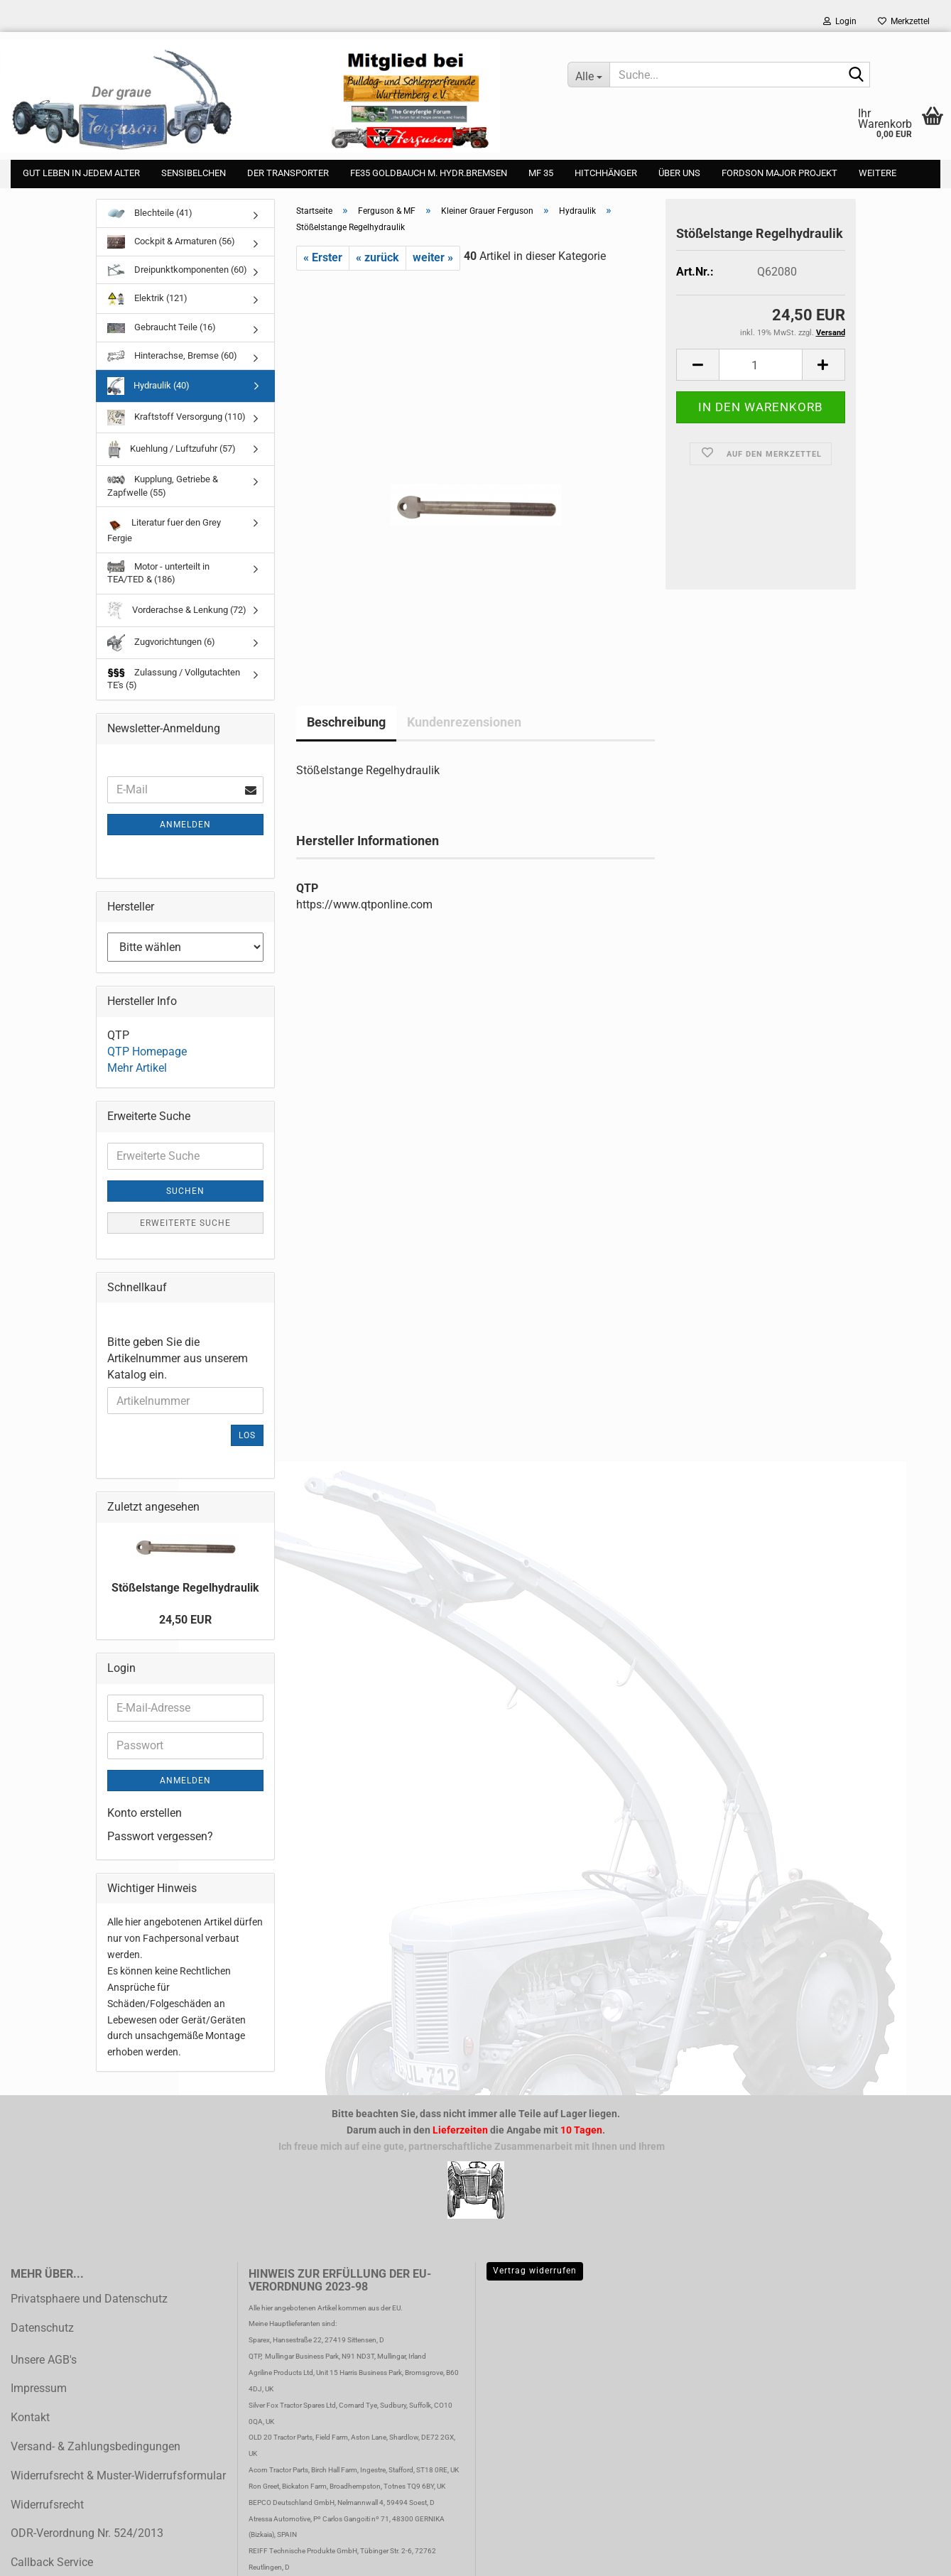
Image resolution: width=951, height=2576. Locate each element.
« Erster (322, 257)
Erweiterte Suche (185, 1223)
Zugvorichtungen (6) (161, 642)
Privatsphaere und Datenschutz (89, 2298)
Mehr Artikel (137, 1068)
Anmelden (185, 825)
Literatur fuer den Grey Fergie (164, 528)
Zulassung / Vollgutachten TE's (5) (173, 679)
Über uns (679, 173)
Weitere (877, 173)
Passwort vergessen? (160, 1836)
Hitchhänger (606, 173)
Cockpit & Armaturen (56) (171, 242)
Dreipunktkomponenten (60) (177, 269)
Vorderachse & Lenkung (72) (176, 610)
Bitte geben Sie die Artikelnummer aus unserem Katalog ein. (177, 1358)
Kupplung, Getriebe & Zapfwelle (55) (162, 486)
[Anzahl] (760, 365)
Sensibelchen (193, 173)
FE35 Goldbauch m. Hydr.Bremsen (428, 173)
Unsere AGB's (44, 2359)
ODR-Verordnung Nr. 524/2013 (87, 2533)
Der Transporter (288, 173)
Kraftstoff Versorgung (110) (176, 417)
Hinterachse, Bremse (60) (172, 356)
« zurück (377, 257)
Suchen (185, 1191)
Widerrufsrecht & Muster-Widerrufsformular (118, 2475)
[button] (697, 365)
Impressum (39, 2388)
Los (247, 1435)
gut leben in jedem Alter (81, 173)
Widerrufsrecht (47, 2504)
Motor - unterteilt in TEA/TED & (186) (158, 572)
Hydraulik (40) (148, 386)
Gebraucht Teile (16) (161, 327)
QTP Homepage (147, 1051)
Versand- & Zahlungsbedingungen (95, 2446)
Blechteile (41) (149, 213)
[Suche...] (588, 74)
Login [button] (840, 21)
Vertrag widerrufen (535, 2271)
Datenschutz (42, 2328)
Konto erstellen (144, 1813)
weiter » (433, 257)
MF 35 (540, 173)
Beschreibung (346, 721)
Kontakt (30, 2417)
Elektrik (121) (147, 298)
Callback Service (52, 2562)
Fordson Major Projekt (779, 173)
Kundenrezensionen (464, 721)
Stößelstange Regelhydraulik (185, 1587)
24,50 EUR (185, 1619)
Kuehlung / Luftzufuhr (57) (172, 449)
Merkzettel (904, 21)
